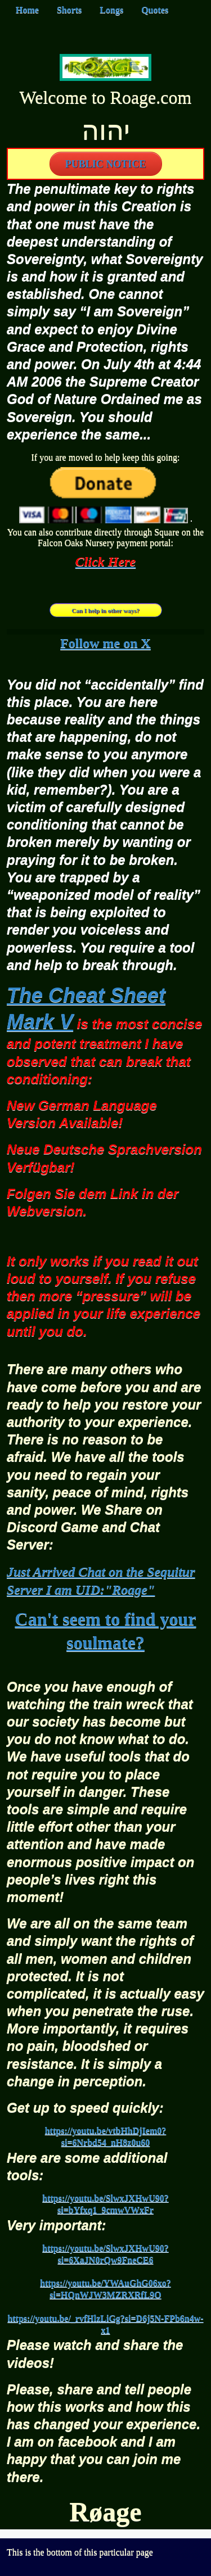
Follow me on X (105, 643)
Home (27, 10)
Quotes (154, 10)
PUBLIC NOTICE (105, 164)
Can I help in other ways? (105, 610)
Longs (111, 10)
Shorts (69, 10)
